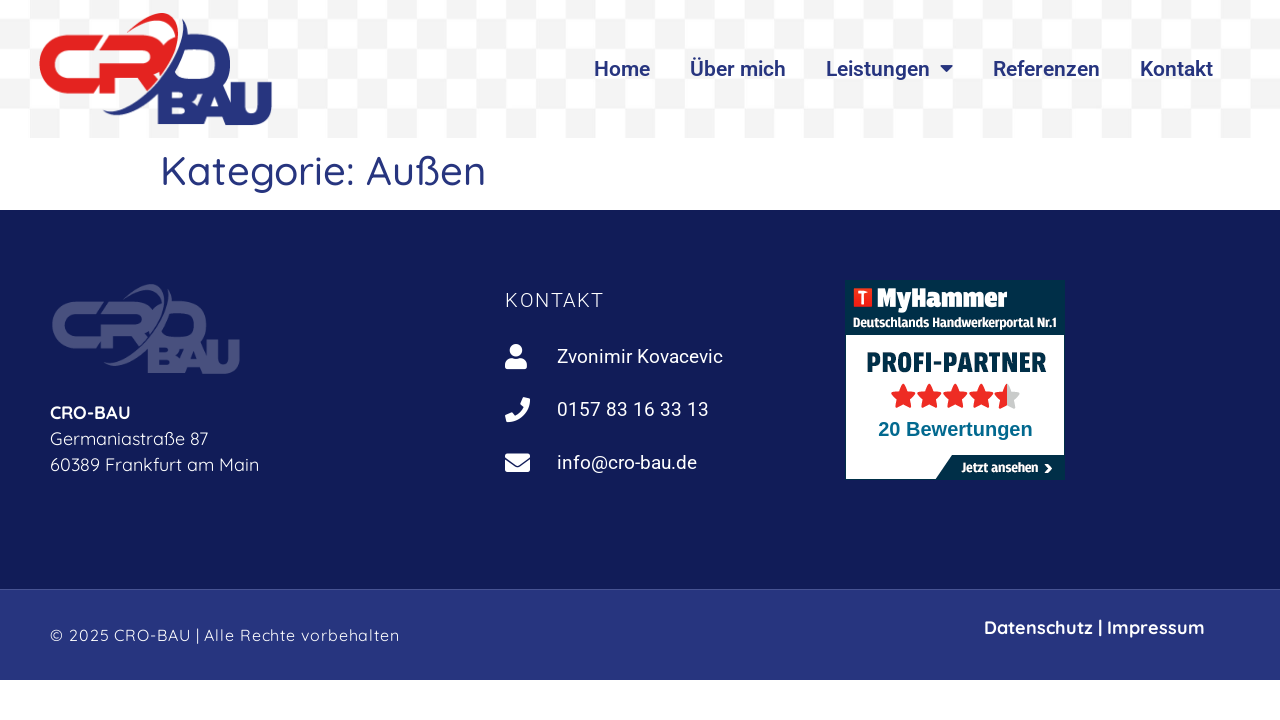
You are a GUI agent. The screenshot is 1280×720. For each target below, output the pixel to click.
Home (622, 69)
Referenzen (1046, 69)
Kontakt (1176, 69)
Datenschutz (1038, 627)
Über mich (738, 69)
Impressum (1156, 627)
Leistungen (889, 68)
